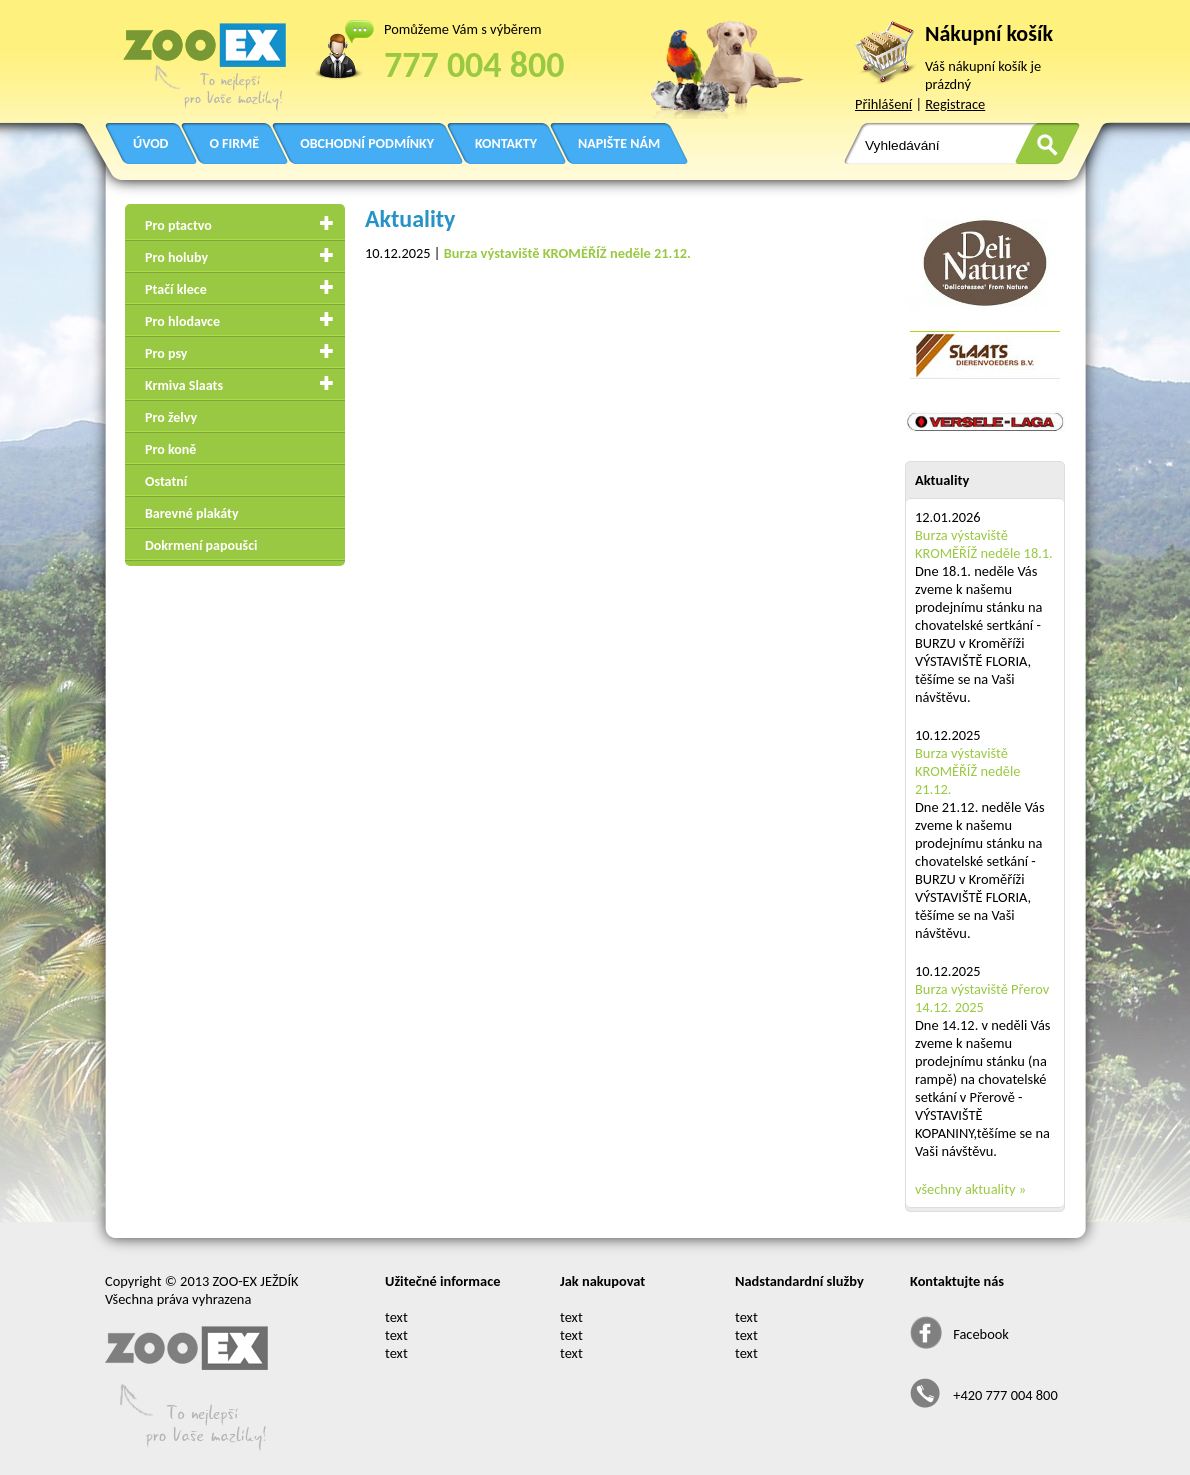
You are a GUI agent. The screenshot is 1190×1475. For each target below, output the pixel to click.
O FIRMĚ (234, 143)
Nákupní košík (989, 33)
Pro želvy (171, 417)
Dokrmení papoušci (201, 545)
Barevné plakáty (192, 513)
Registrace (955, 104)
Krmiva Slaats (184, 385)
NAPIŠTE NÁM (619, 143)
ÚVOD (150, 143)
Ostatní (166, 481)
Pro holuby (176, 257)
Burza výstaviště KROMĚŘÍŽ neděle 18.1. (984, 544)
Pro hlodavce (182, 321)
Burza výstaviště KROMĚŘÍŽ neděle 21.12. (967, 771)
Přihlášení (883, 104)
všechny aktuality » (970, 1189)
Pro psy (166, 353)
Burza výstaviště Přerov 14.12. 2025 (982, 998)
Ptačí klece (176, 289)
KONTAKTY (506, 143)
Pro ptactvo (178, 225)
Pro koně (170, 449)
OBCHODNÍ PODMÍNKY (367, 143)
